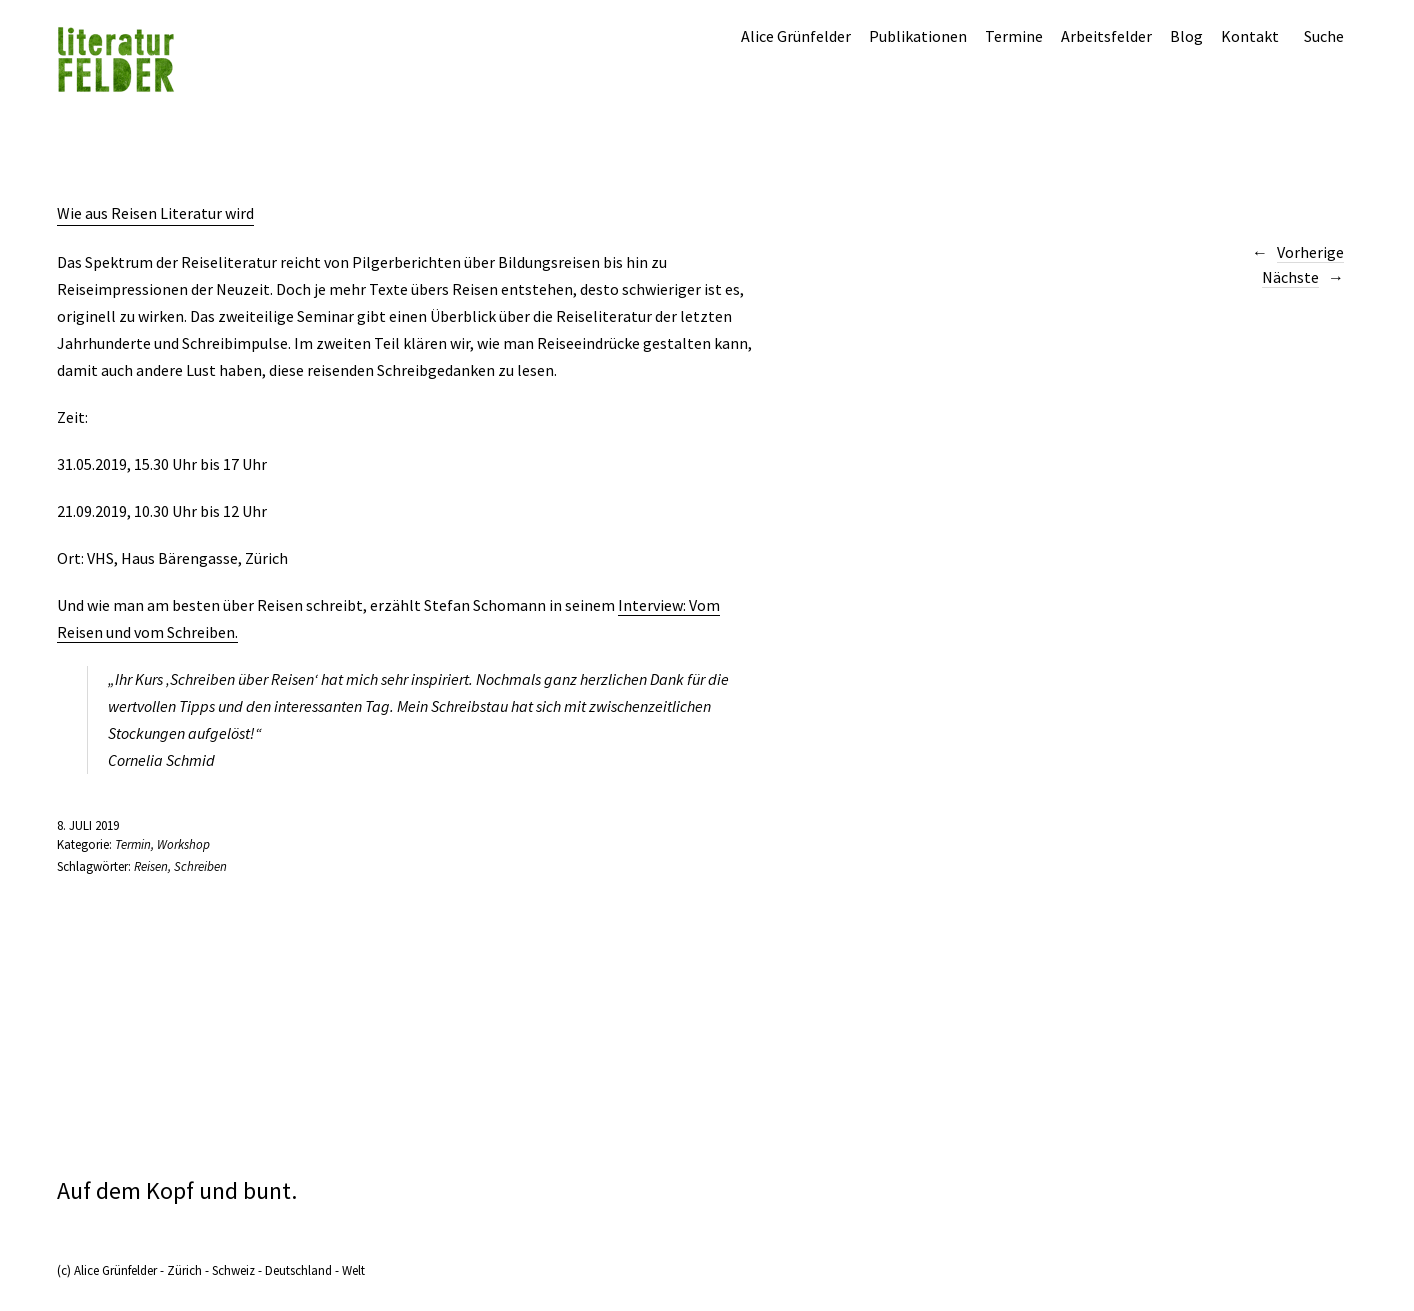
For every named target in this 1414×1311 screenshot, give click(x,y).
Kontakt (1250, 36)
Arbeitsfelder (1106, 36)
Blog (1186, 36)
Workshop (183, 844)
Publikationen (918, 36)
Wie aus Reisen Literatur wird (155, 213)
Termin (133, 844)
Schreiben (200, 866)
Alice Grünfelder (796, 36)
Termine (1014, 36)
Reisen (151, 866)
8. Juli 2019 (88, 825)
